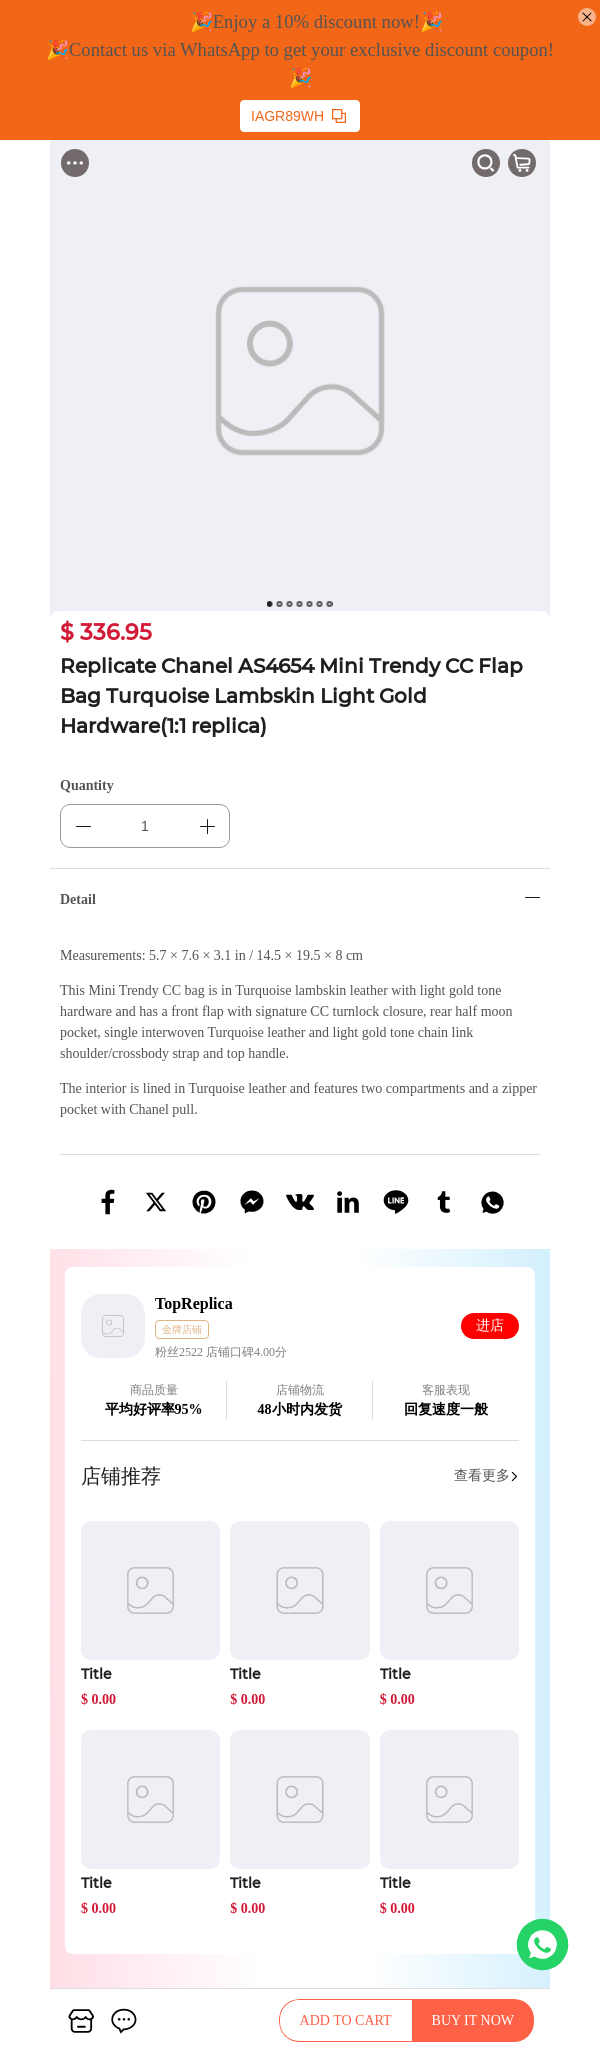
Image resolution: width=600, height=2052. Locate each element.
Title (96, 1674)
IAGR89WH (298, 116)
